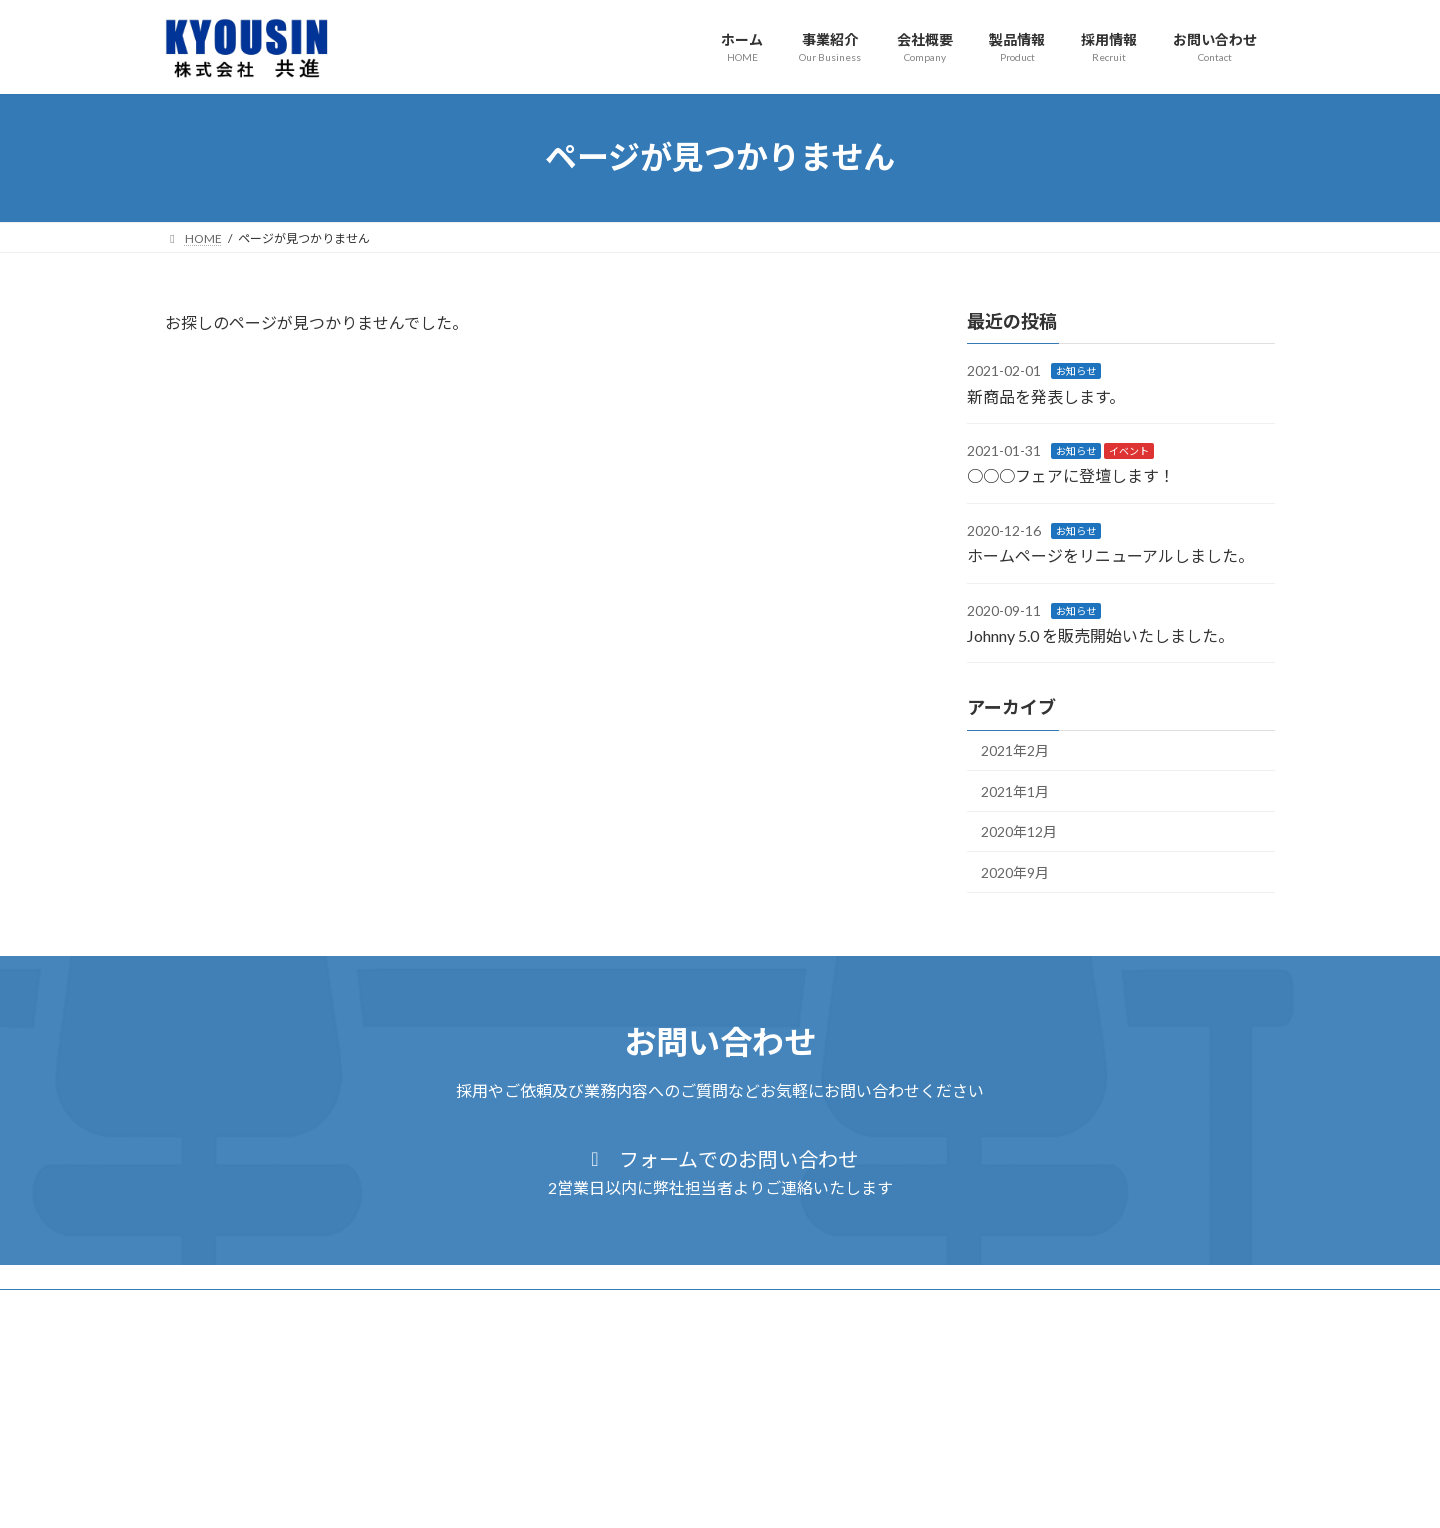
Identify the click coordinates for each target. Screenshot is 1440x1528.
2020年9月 (1015, 872)
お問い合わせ (643, 1307)
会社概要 (370, 1307)
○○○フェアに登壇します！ (1071, 475)
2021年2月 (1015, 750)
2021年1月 (1015, 790)
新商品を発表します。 (1046, 395)
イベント (1129, 451)
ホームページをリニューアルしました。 (1110, 555)
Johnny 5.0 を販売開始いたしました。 (1100, 635)
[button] (720, 1172)
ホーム (202, 1307)
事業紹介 (283, 1307)
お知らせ (1076, 371)
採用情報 (544, 1307)
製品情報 (457, 1307)
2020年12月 (1019, 831)
